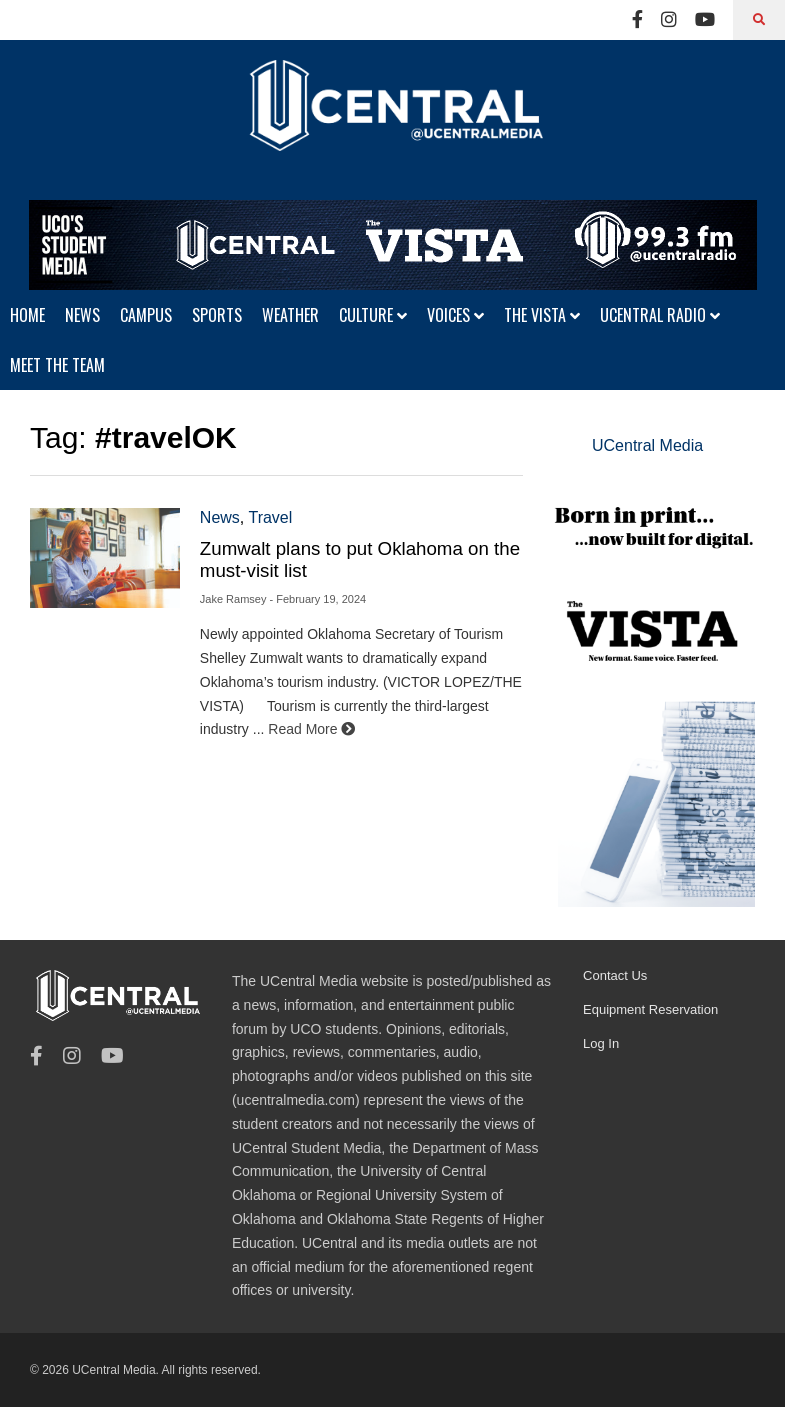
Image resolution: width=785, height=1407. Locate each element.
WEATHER (290, 315)
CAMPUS (146, 315)
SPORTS (217, 315)
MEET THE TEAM (57, 365)
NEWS (82, 315)
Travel (270, 517)
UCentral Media (647, 445)
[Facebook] (637, 20)
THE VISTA (542, 315)
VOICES (455, 315)
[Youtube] (705, 20)
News (220, 517)
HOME (27, 315)
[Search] (759, 20)
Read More (311, 729)
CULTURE (373, 315)
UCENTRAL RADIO (660, 315)
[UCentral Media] (392, 120)
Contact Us (615, 975)
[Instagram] (669, 20)
